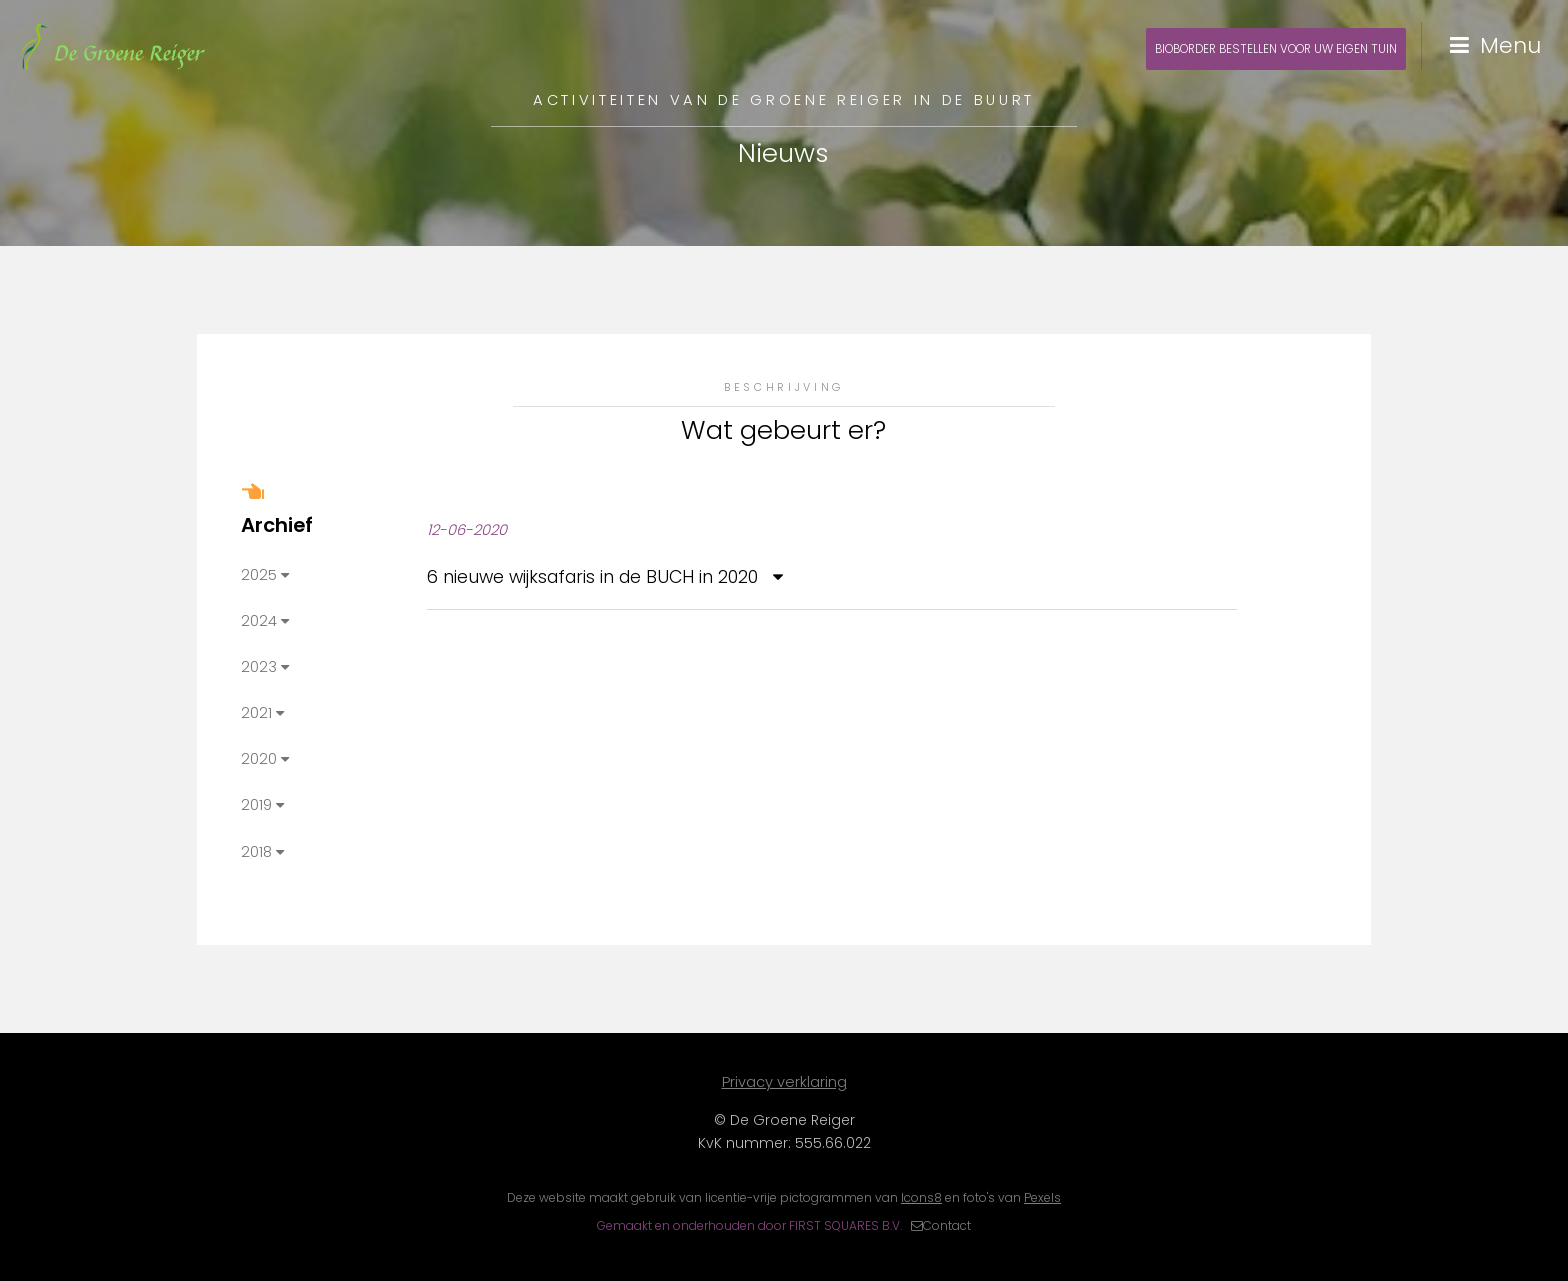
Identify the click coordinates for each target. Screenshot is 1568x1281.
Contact (947, 1225)
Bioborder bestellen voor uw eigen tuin (1276, 49)
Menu (1510, 45)
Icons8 (921, 1197)
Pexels (1042, 1197)
